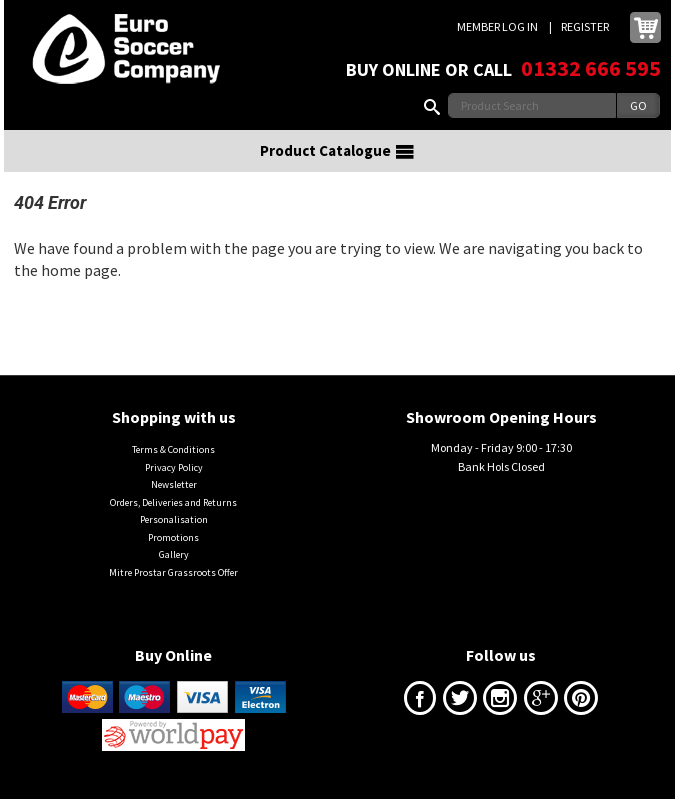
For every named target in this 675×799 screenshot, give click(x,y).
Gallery (174, 554)
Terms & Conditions (173, 449)
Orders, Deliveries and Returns (173, 502)
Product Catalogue (338, 151)
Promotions (173, 537)
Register (585, 26)
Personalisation (174, 519)
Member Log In (497, 26)
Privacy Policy (174, 467)
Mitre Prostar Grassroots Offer (173, 572)
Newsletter (174, 484)
